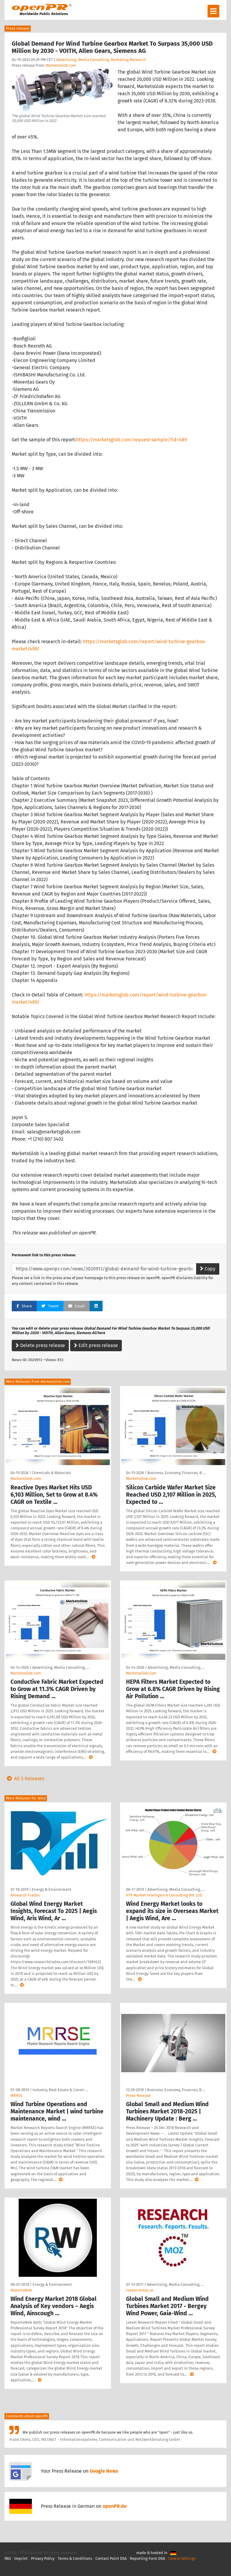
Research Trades (25, 1895)
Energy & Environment (51, 1889)
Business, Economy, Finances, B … (176, 1472)
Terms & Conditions (75, 2558)
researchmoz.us (139, 2290)
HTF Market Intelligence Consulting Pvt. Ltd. (164, 1895)
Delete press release (40, 1345)
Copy (207, 1269)
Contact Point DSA (111, 2558)
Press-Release (138, 2095)
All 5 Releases (24, 1778)
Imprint (21, 2558)
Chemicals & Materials (51, 1472)
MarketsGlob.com (61, 65)
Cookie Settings (182, 2558)
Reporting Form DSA (147, 2558)
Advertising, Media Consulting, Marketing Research (101, 59)
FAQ (8, 2558)
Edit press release (96, 1345)
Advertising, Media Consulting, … (60, 1667)
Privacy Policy (42, 2558)
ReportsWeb (21, 2290)
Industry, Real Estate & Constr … (60, 2090)
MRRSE (17, 2095)
